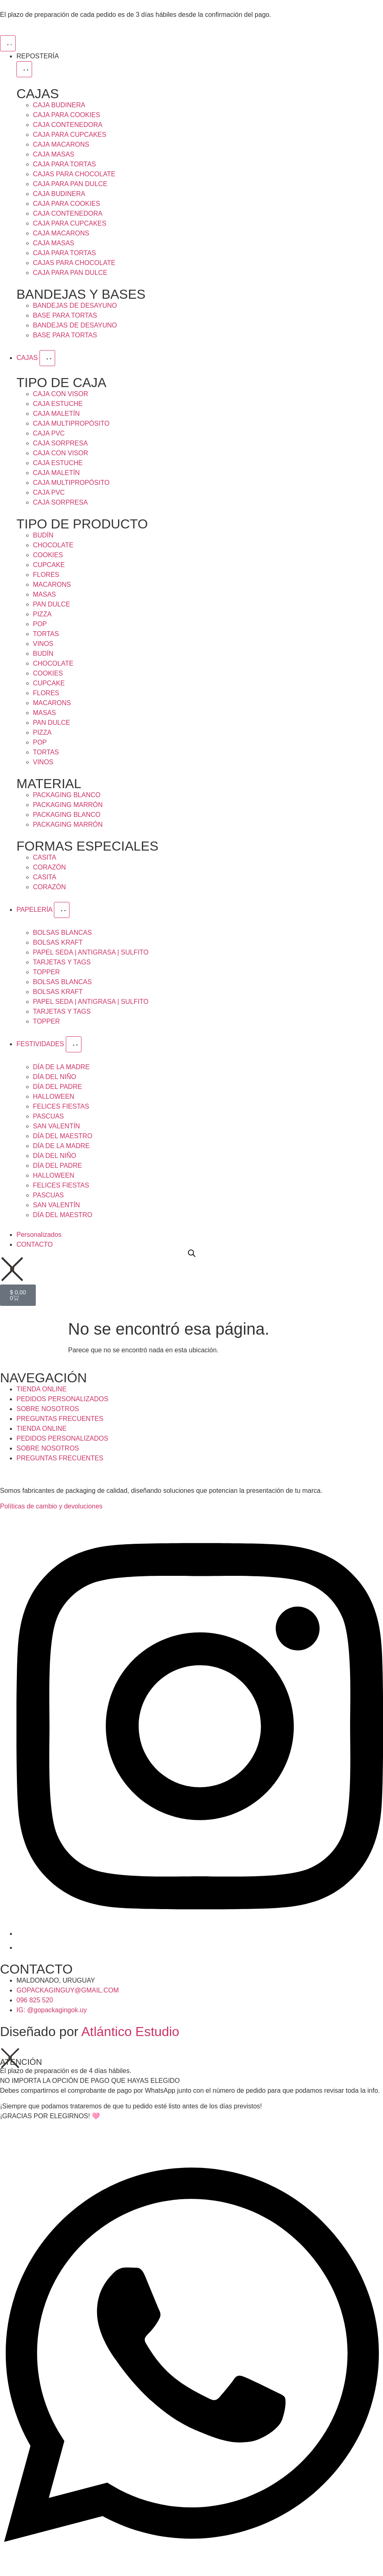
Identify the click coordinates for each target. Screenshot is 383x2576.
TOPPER (46, 972)
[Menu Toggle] (8, 43)
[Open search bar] (192, 1253)
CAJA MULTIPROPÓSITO (71, 423)
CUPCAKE (49, 564)
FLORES (46, 574)
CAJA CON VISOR (60, 393)
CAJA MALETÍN (56, 413)
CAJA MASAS (53, 154)
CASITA (44, 857)
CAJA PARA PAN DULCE (70, 183)
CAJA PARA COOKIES (66, 114)
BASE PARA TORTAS (65, 315)
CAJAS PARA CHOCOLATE (74, 174)
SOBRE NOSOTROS (47, 1408)
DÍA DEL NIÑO (54, 1076)
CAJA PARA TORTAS (64, 164)
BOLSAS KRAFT (58, 942)
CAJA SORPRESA (60, 443)
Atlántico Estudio (130, 2031)
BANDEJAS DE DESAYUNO (75, 305)
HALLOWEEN (53, 1096)
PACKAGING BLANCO (66, 794)
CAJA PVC (49, 433)
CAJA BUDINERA (59, 104)
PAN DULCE (51, 604)
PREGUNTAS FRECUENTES (59, 1418)
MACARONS (52, 584)
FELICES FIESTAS (61, 1106)
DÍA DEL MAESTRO (62, 1135)
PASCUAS (48, 1116)
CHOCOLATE (53, 545)
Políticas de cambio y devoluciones (51, 1506)
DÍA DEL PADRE (57, 1086)
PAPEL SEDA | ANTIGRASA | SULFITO (91, 952)
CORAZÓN (49, 867)
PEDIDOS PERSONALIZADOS (62, 1398)
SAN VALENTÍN (56, 1126)
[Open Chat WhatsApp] (191, 2566)
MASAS (44, 594)
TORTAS (46, 633)
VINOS (43, 643)
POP (40, 623)
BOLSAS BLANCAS (62, 932)
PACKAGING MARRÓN (68, 804)
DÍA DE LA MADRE (61, 1066)
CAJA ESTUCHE (58, 403)
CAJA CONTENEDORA (67, 124)
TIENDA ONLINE (41, 1389)
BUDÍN (43, 535)
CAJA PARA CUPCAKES (69, 134)
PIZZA (42, 614)
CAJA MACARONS (61, 144)
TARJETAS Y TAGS (62, 962)
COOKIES (48, 554)
